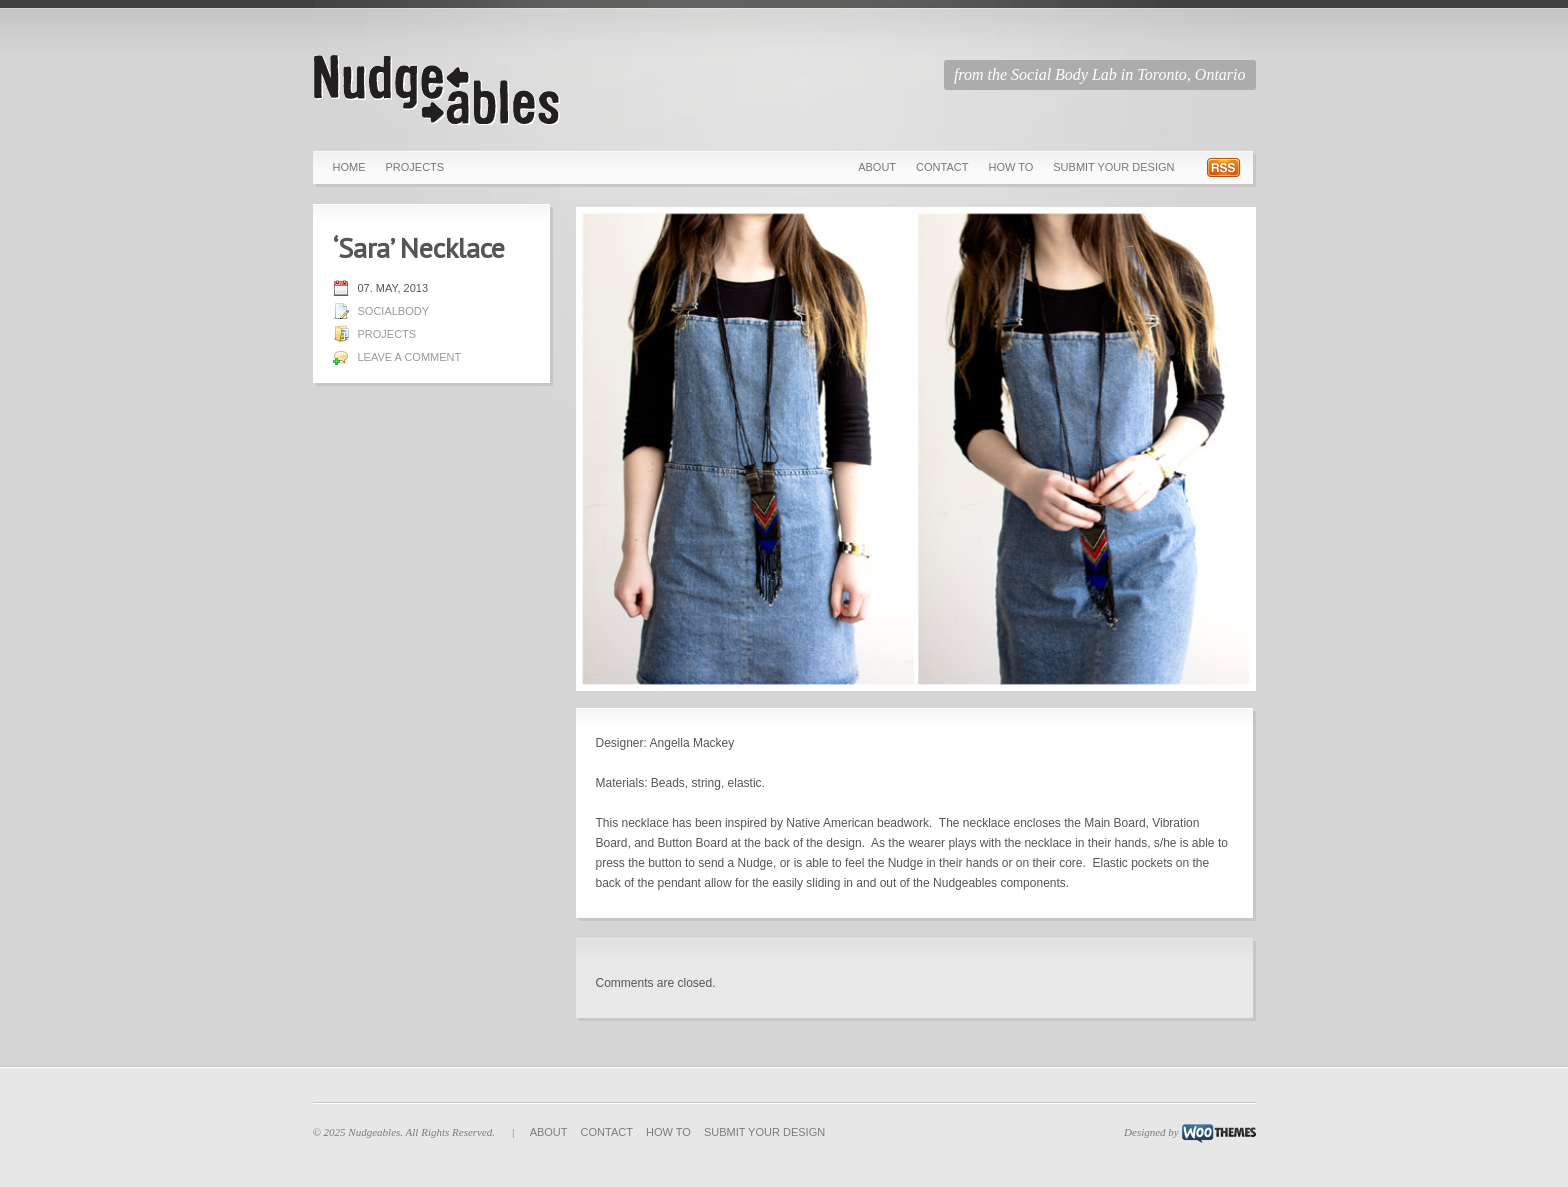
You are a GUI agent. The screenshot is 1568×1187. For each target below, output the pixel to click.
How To (1010, 167)
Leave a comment (410, 357)
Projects (415, 167)
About (877, 167)
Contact (942, 167)
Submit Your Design (1113, 167)
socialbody (394, 311)
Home (349, 167)
